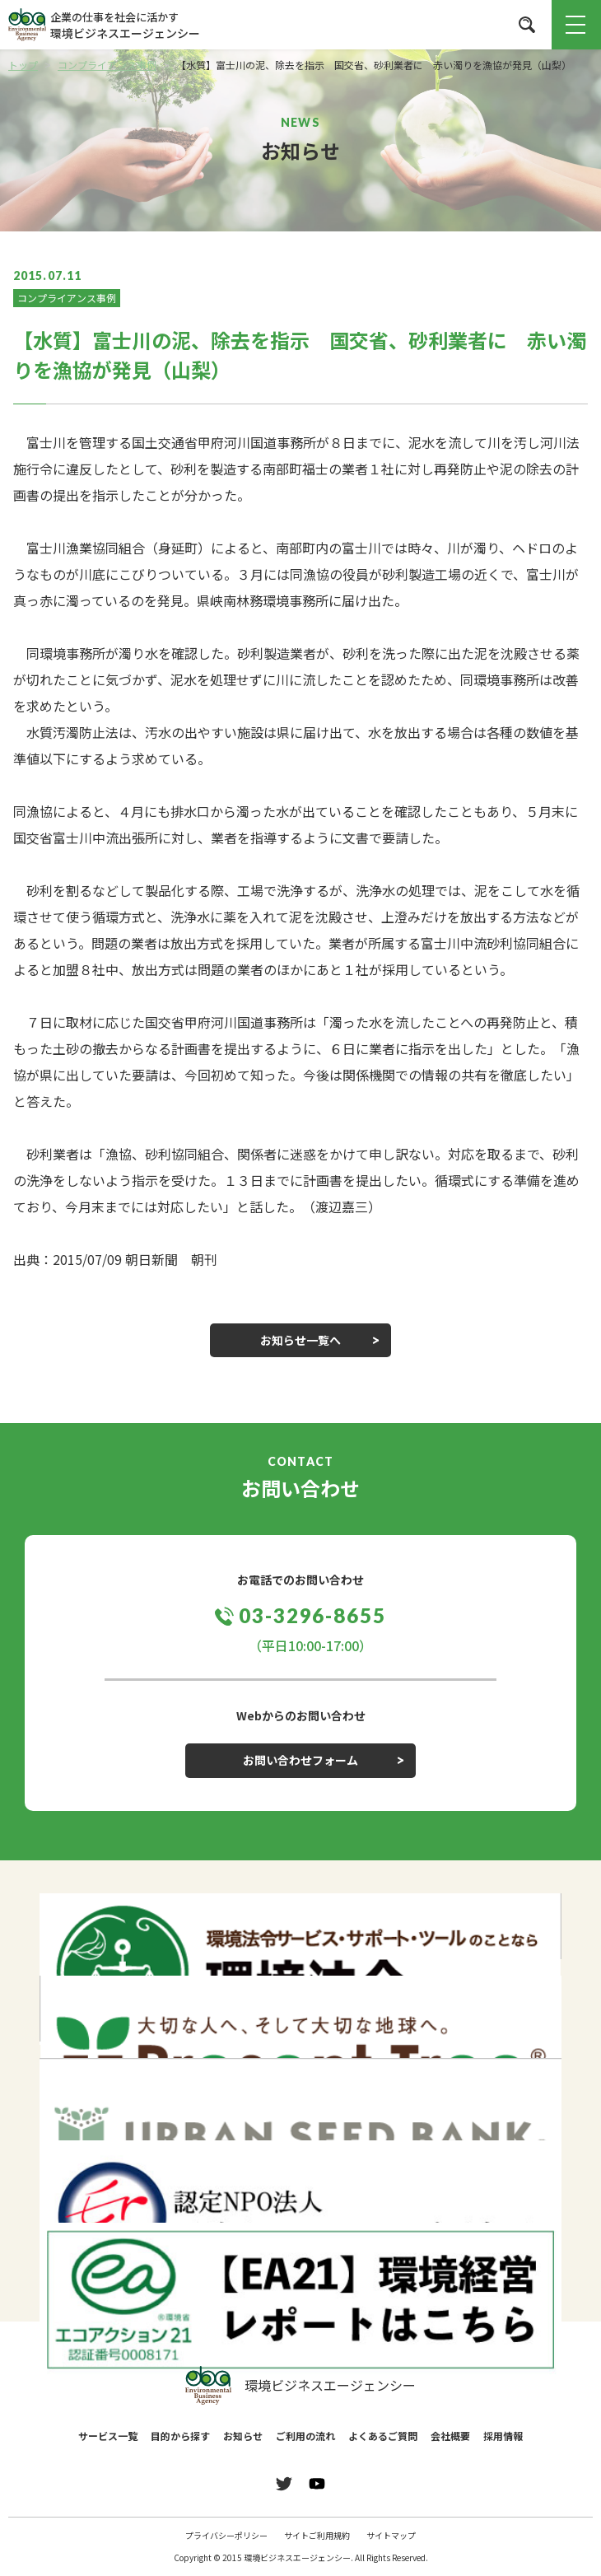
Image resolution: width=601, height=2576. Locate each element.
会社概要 (450, 2436)
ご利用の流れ (305, 2436)
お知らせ (243, 2436)
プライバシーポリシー (226, 2535)
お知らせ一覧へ (300, 1340)
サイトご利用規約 (317, 2535)
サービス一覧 (107, 2436)
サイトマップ (391, 2535)
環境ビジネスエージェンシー (300, 2386)
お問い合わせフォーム (300, 1760)
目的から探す (180, 2436)
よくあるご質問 (382, 2436)
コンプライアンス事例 (66, 298)
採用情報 (503, 2436)
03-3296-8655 (312, 1615)
